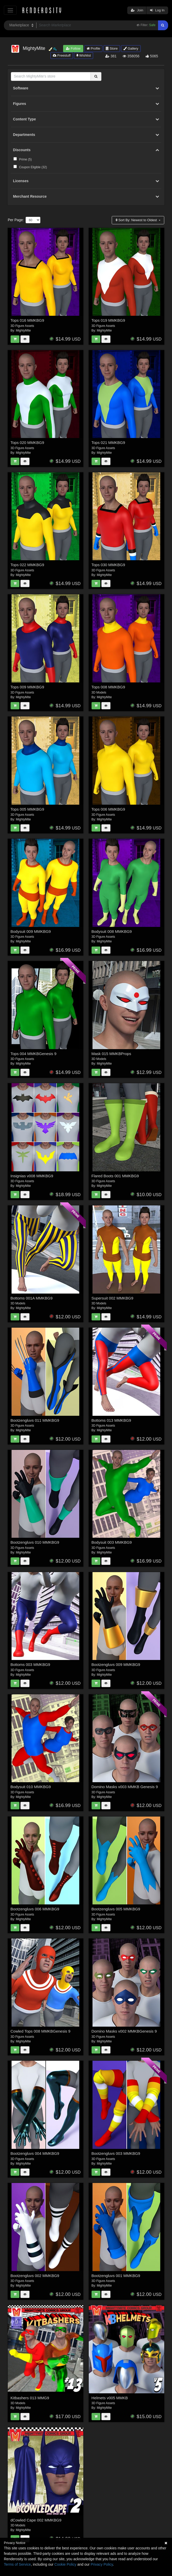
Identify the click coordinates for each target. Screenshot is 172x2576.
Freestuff (62, 55)
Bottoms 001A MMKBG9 (32, 1298)
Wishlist (83, 55)
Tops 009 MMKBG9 (27, 687)
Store (112, 48)
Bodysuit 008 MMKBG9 (112, 931)
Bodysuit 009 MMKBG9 (31, 931)
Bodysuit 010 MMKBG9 (31, 1787)
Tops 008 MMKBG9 (108, 687)
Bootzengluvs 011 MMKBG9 (35, 1420)
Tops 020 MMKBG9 (27, 442)
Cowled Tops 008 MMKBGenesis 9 (41, 2031)
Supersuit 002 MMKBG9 (112, 1298)
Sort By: (137, 220)
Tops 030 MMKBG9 (108, 565)
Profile (93, 48)
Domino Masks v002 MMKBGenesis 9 (124, 2031)
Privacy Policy (102, 2564)
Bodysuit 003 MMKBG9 (112, 1542)
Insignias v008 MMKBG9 (32, 1176)
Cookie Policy (65, 2564)
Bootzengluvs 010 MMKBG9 (35, 1542)
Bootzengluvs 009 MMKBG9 (116, 1664)
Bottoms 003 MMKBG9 (30, 1664)
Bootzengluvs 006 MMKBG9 (35, 1909)
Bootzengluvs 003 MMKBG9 (116, 2153)
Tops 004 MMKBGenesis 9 (34, 1053)
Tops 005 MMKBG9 (27, 809)
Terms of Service (17, 2564)
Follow (73, 48)
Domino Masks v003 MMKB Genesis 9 (125, 1787)
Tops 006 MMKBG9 (108, 809)
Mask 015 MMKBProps (111, 1053)
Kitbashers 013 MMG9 (30, 2398)
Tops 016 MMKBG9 (27, 320)
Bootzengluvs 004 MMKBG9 (35, 2153)
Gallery (130, 48)
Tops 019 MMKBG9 (108, 320)
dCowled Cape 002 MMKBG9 (36, 2520)
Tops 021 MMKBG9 (108, 442)
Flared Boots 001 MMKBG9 (115, 1176)
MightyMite (23, 330)
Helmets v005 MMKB (110, 2398)
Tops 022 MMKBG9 (27, 565)
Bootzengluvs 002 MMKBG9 (35, 2275)
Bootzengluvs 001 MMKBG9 (116, 2275)
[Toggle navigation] (10, 10)
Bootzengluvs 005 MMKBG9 (116, 1909)
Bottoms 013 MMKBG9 (111, 1420)
